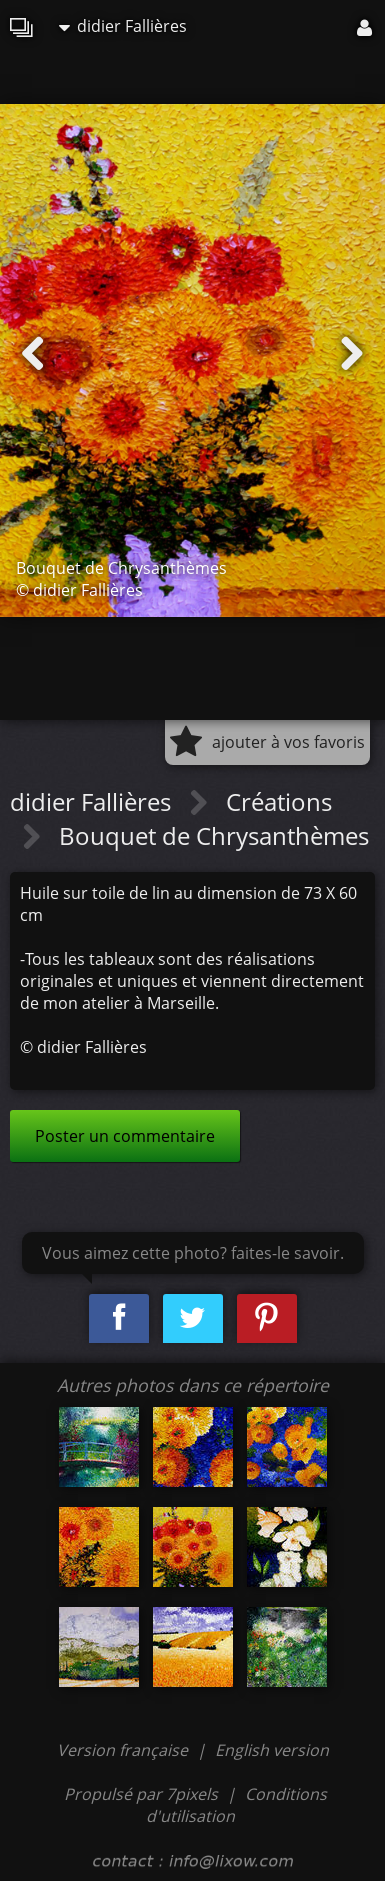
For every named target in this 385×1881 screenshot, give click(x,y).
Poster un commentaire (125, 1136)
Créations (279, 801)
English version (272, 1750)
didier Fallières (123, 26)
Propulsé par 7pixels (141, 1794)
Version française (124, 1750)
